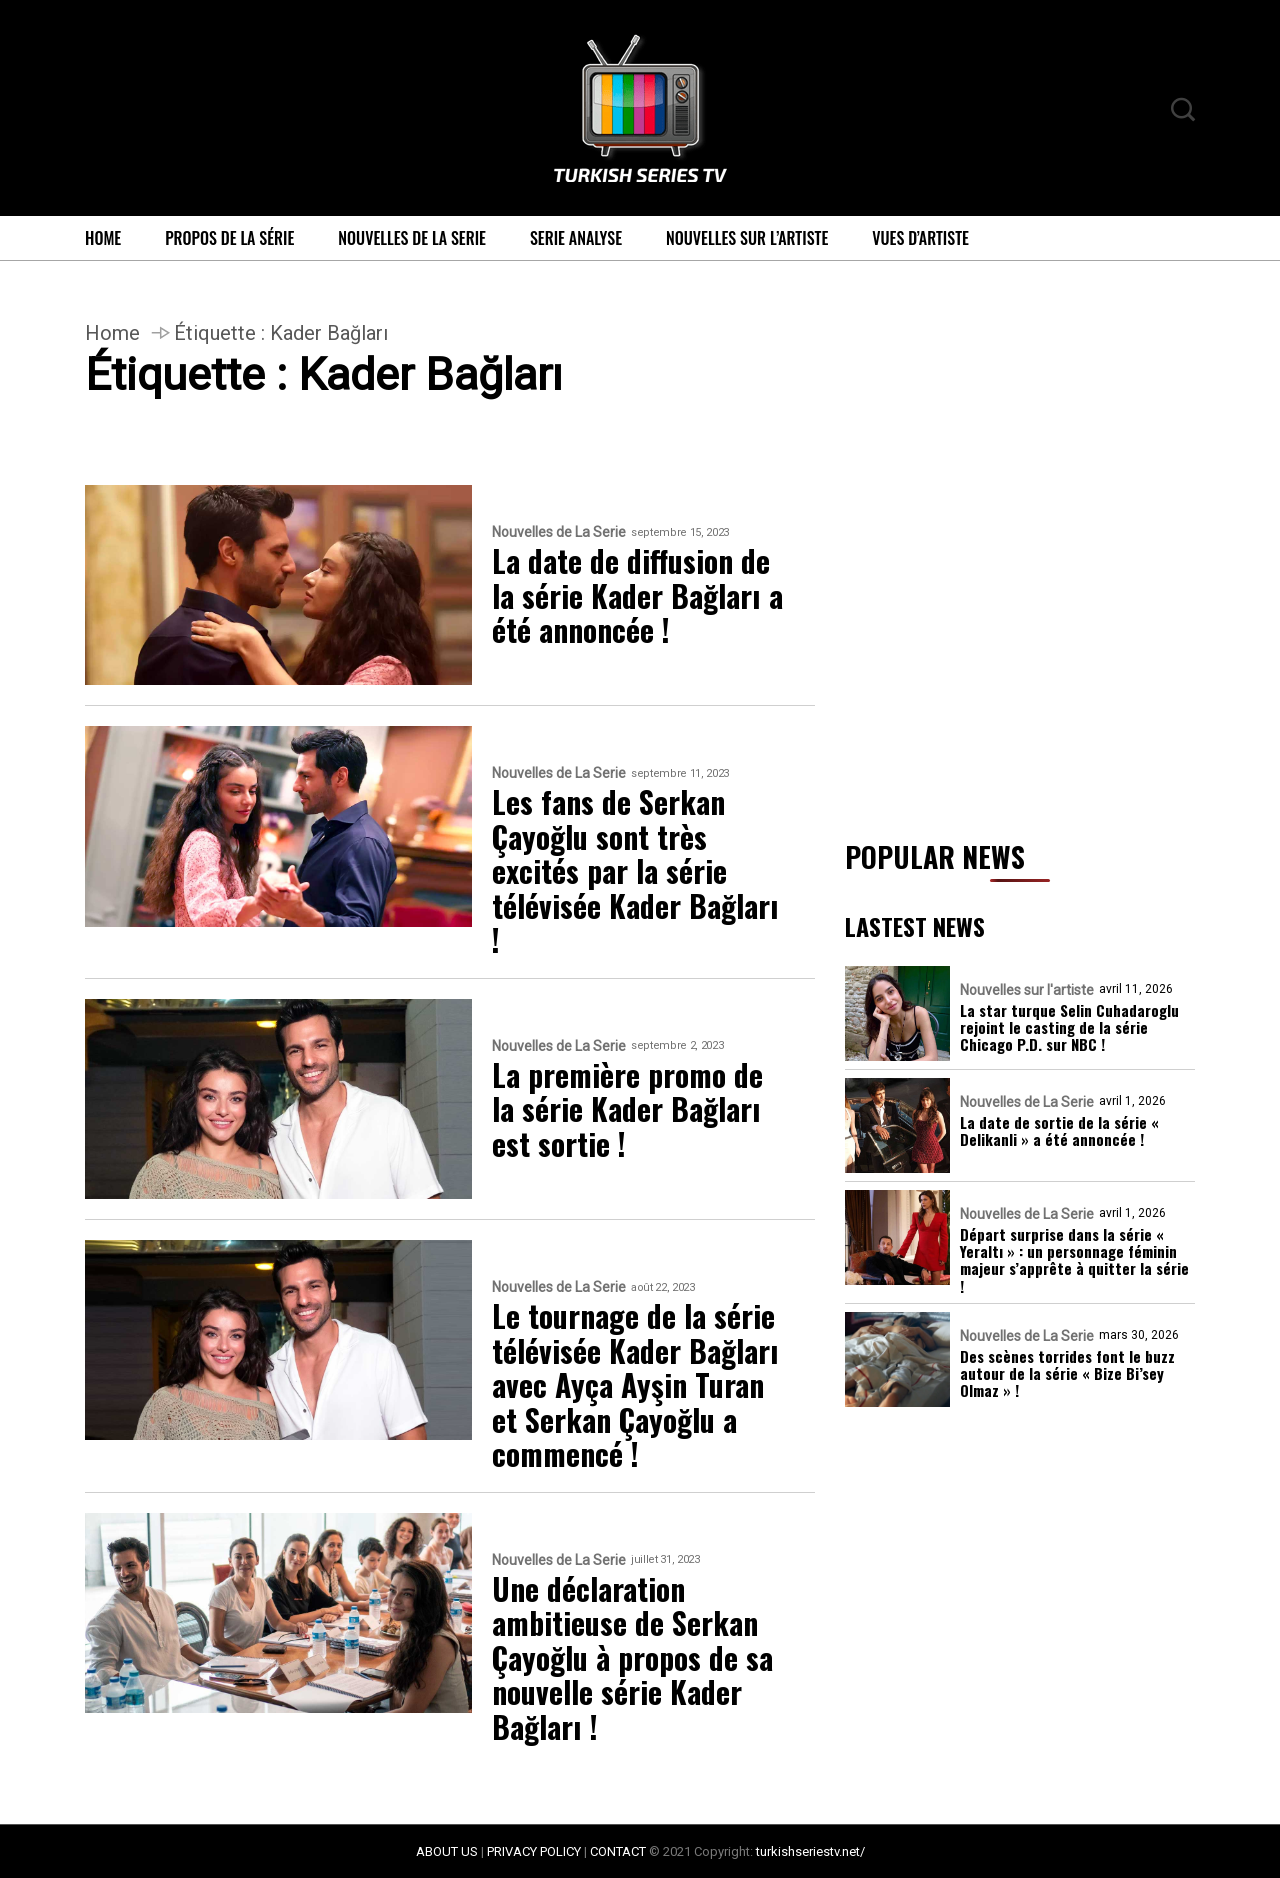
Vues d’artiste (920, 238)
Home (103, 238)
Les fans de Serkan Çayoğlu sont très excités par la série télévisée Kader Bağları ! (635, 871)
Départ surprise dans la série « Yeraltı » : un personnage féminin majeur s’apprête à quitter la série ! (1074, 1260)
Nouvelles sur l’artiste (747, 238)
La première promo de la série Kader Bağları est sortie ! (627, 1110)
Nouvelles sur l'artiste (1027, 990)
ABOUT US (447, 1851)
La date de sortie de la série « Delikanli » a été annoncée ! (1059, 1131)
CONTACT (618, 1851)
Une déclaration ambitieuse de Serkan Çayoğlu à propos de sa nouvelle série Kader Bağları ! (632, 1658)
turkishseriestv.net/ (810, 1851)
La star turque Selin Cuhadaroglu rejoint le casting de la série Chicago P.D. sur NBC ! (1069, 1028)
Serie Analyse (576, 238)
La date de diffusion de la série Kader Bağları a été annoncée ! (637, 596)
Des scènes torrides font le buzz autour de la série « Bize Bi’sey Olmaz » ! (1067, 1374)
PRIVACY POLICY (534, 1851)
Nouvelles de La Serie (412, 238)
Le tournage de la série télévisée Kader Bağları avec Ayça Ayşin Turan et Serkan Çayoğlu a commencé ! (635, 1385)
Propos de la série (229, 238)
